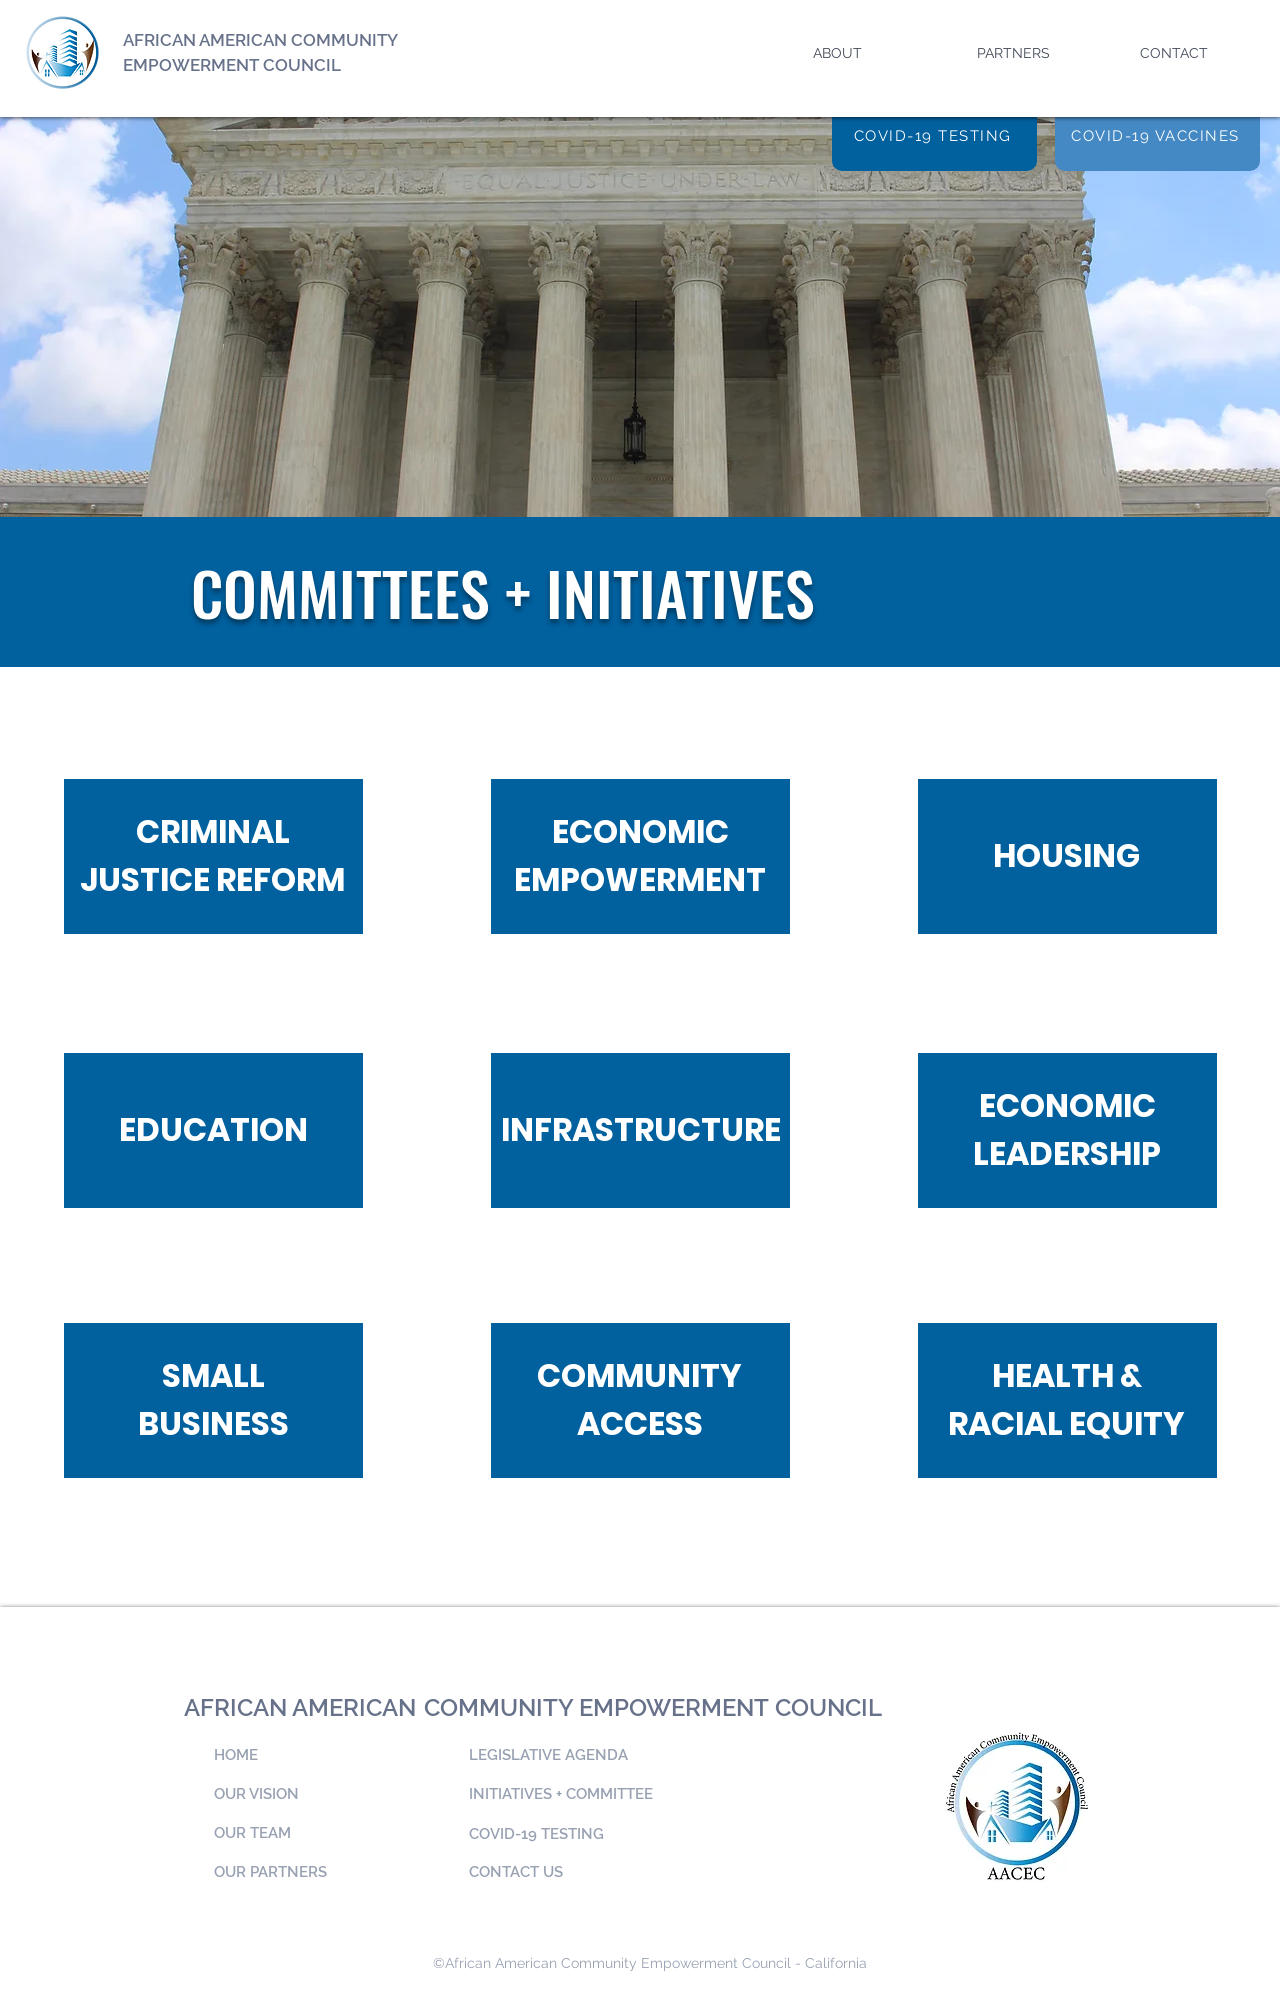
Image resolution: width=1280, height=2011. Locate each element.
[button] (872, 44)
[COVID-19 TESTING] (934, 136)
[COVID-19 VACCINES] (1157, 136)
